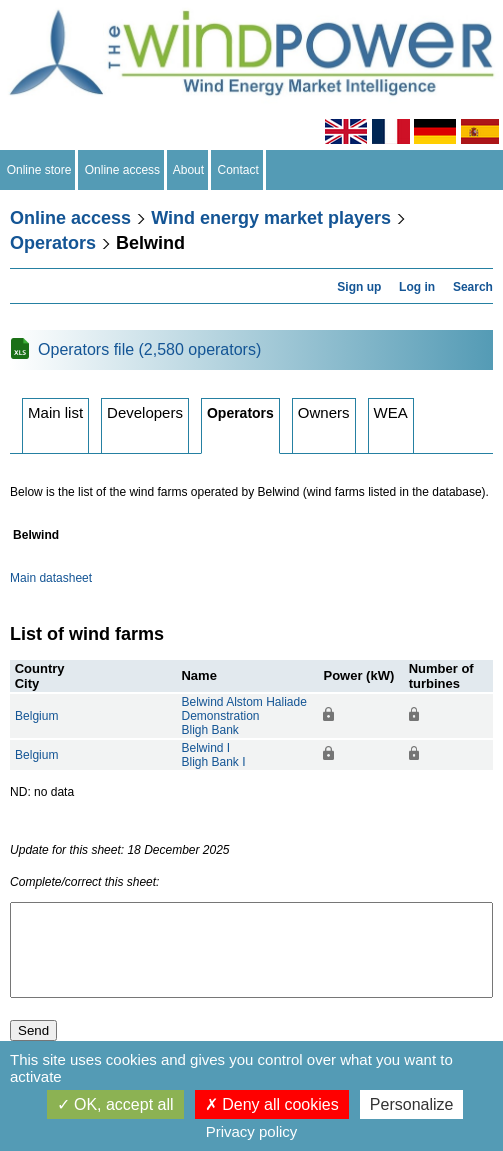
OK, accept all (115, 1104)
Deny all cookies (272, 1104)
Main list (55, 412)
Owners (324, 412)
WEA (391, 412)
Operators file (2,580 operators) (149, 349)
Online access (122, 170)
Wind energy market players (271, 218)
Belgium (36, 716)
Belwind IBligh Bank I (213, 755)
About (189, 170)
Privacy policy (252, 1131)
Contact (238, 170)
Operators (53, 243)
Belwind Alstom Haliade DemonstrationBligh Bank (243, 716)
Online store (39, 170)
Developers (145, 412)
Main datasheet (51, 578)
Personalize (412, 1104)
